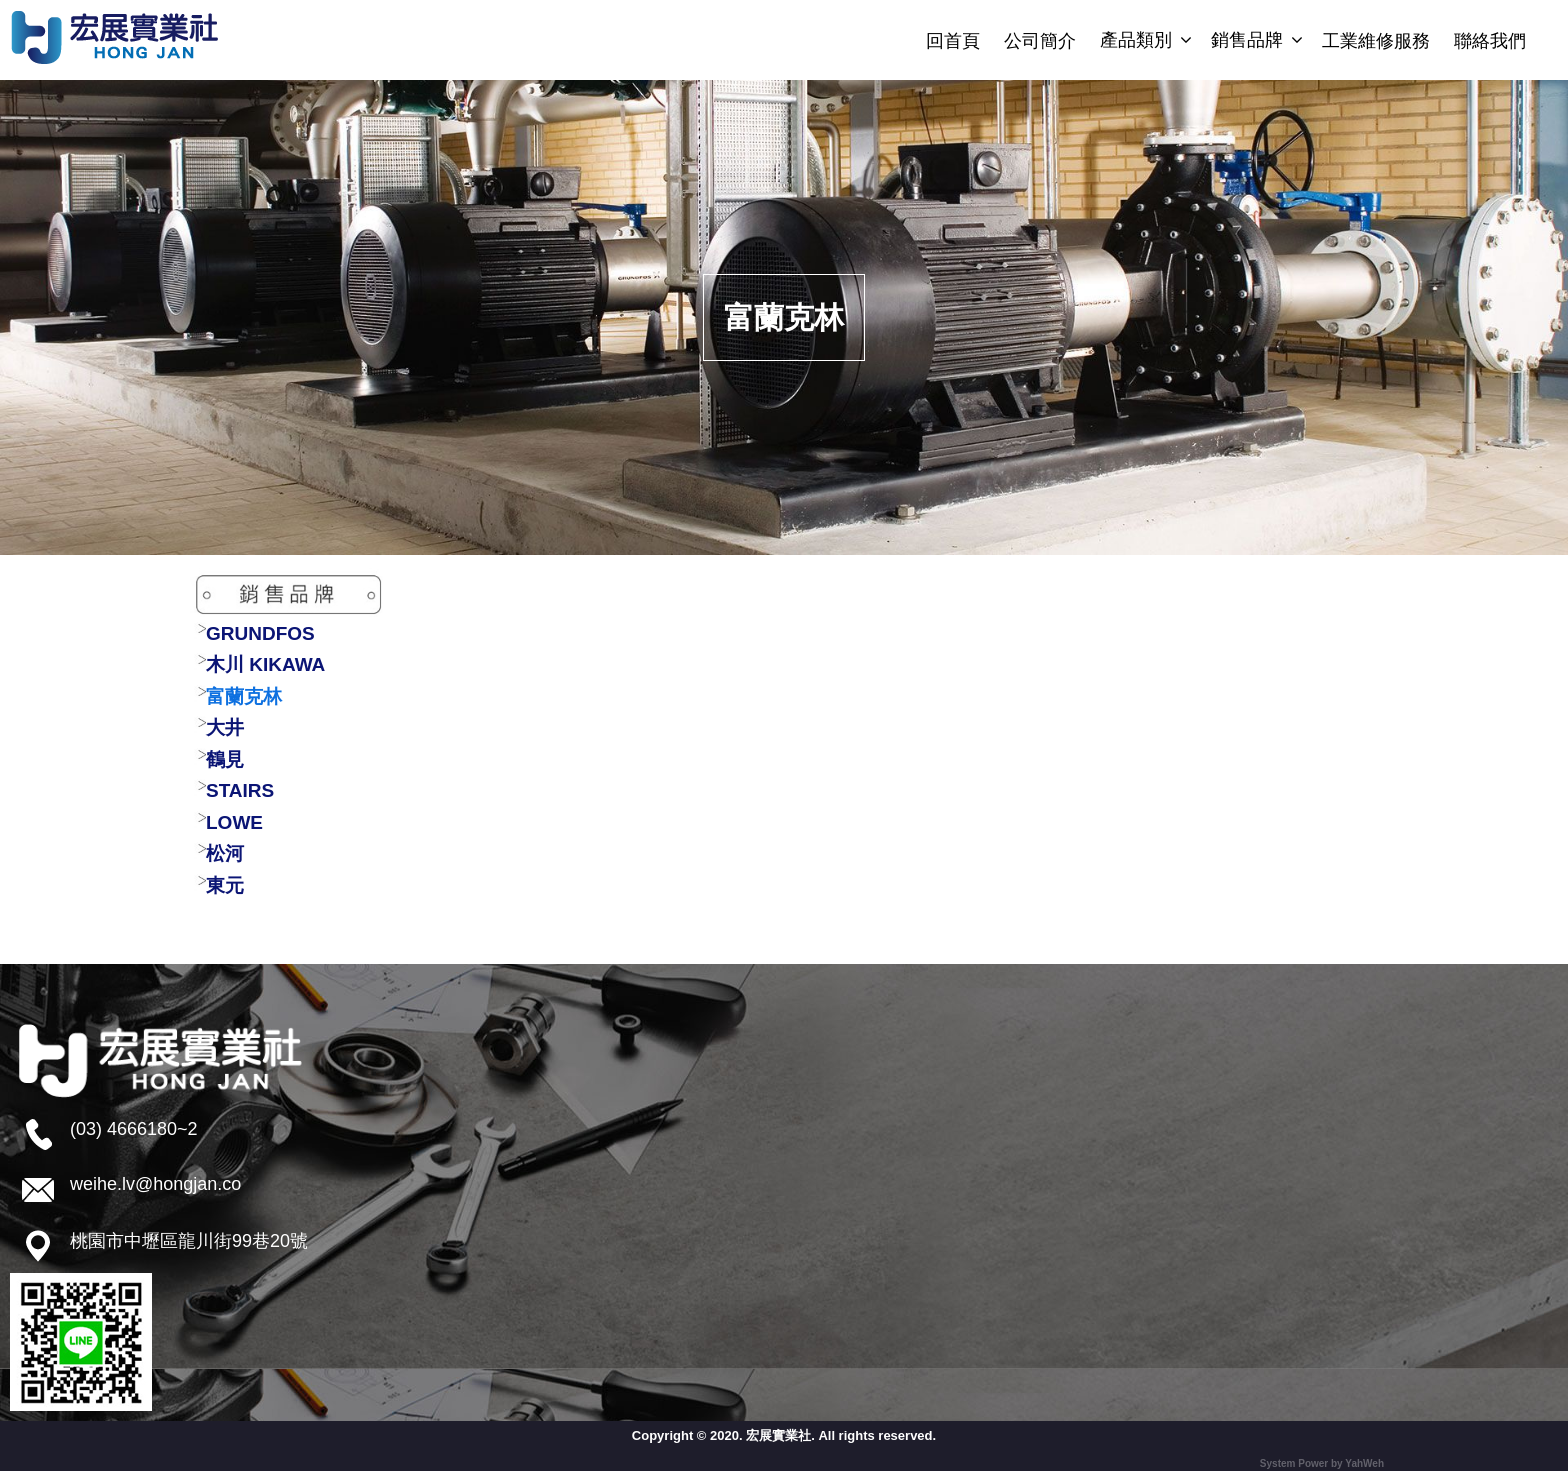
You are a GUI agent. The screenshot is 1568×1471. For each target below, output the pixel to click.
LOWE (234, 822)
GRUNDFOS (260, 633)
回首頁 (953, 41)
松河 (225, 853)
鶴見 (225, 759)
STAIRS (240, 790)
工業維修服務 (1376, 41)
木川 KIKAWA (265, 664)
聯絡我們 (1490, 41)
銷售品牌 (1247, 40)
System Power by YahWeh (1322, 1463)
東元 (225, 885)
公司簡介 (1040, 41)
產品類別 (1136, 40)
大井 (225, 727)
